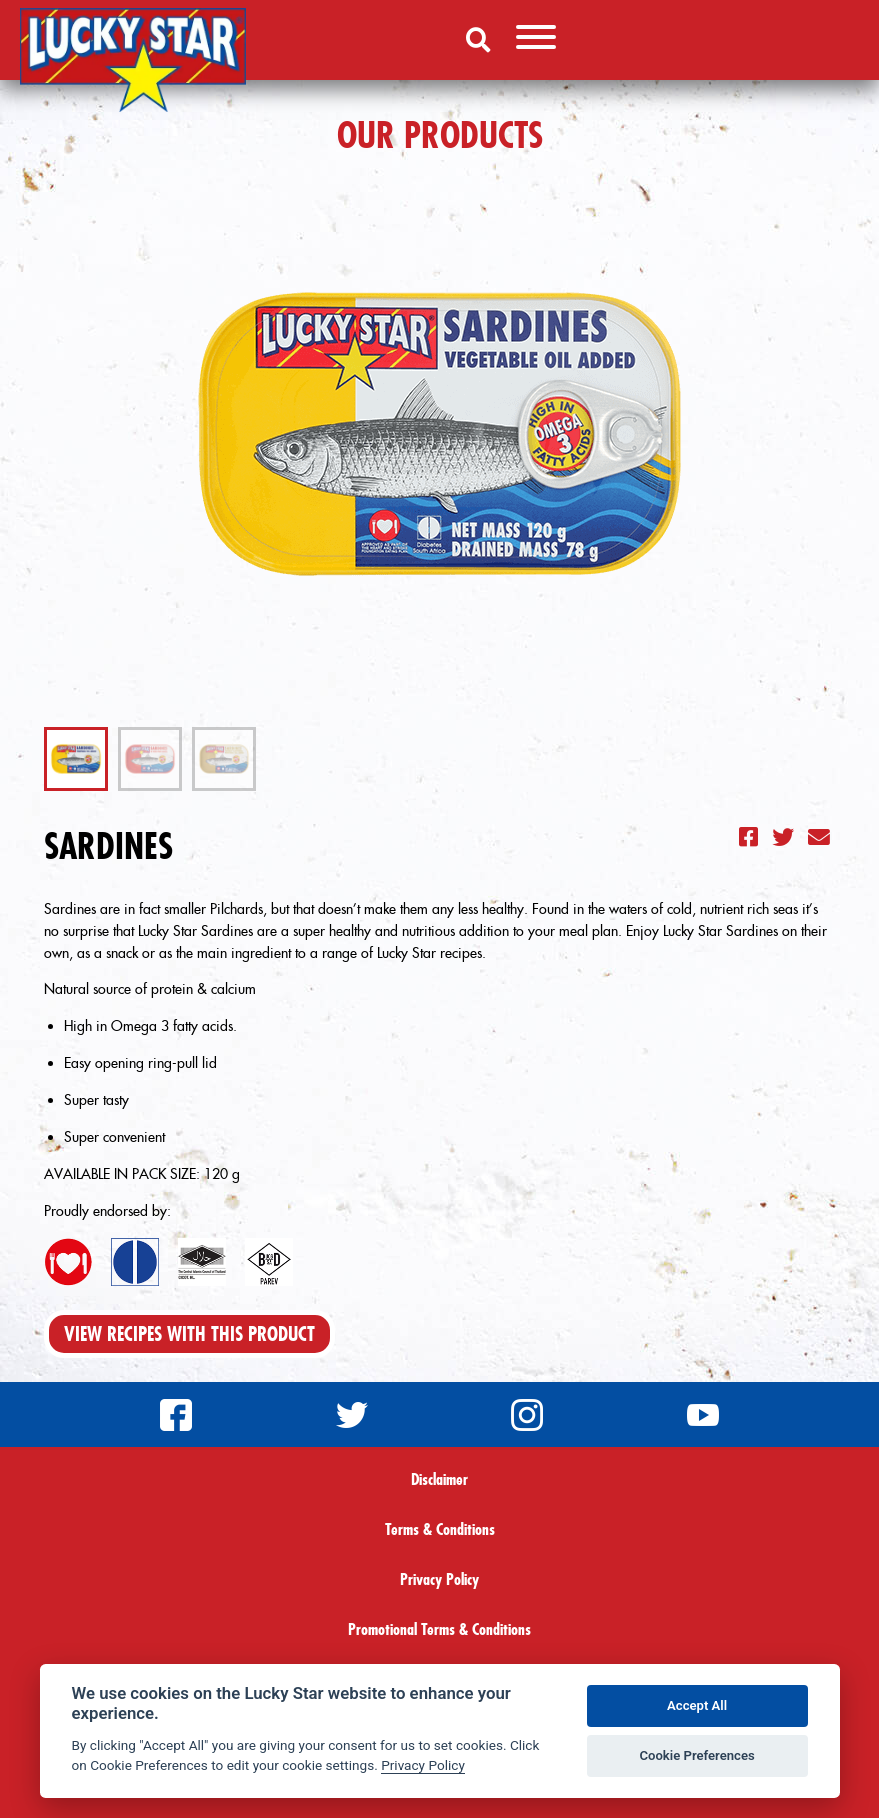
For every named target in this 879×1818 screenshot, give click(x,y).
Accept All (697, 1705)
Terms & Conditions (440, 1529)
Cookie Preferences (696, 1755)
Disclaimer (439, 1479)
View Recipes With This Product (189, 1334)
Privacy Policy (439, 1579)
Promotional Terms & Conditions (439, 1629)
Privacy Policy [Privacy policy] (423, 1765)
